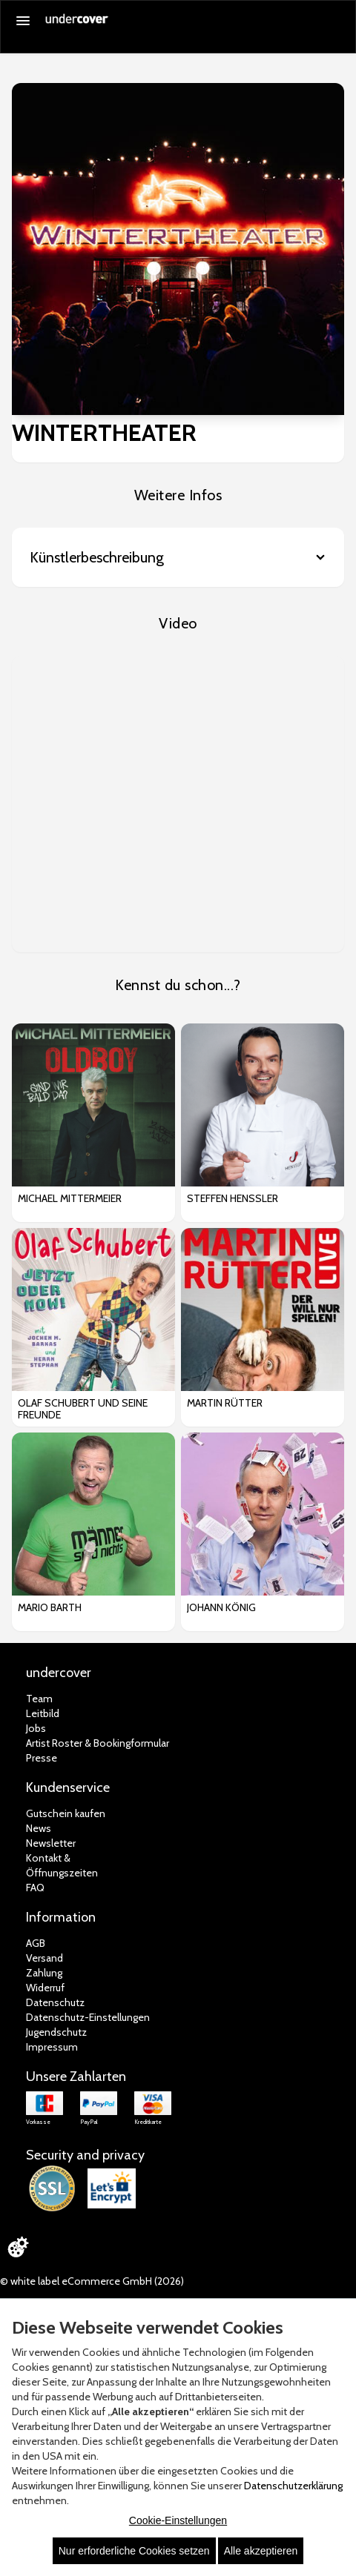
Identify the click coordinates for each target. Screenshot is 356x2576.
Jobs (36, 1728)
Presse (41, 1758)
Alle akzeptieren (261, 2551)
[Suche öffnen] (336, 21)
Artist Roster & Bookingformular (97, 1743)
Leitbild (42, 1713)
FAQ (35, 1887)
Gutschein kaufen (65, 1813)
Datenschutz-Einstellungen (88, 2017)
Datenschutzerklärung (293, 2485)
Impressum (52, 2047)
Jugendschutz (56, 2032)
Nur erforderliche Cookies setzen (134, 2551)
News (38, 1828)
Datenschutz (55, 2002)
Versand (44, 1958)
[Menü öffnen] (23, 21)
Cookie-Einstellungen (178, 2520)
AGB (35, 1943)
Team (39, 1698)
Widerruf (45, 1987)
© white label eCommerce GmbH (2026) (92, 2281)
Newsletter (51, 1843)
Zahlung (44, 1972)
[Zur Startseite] (77, 23)
